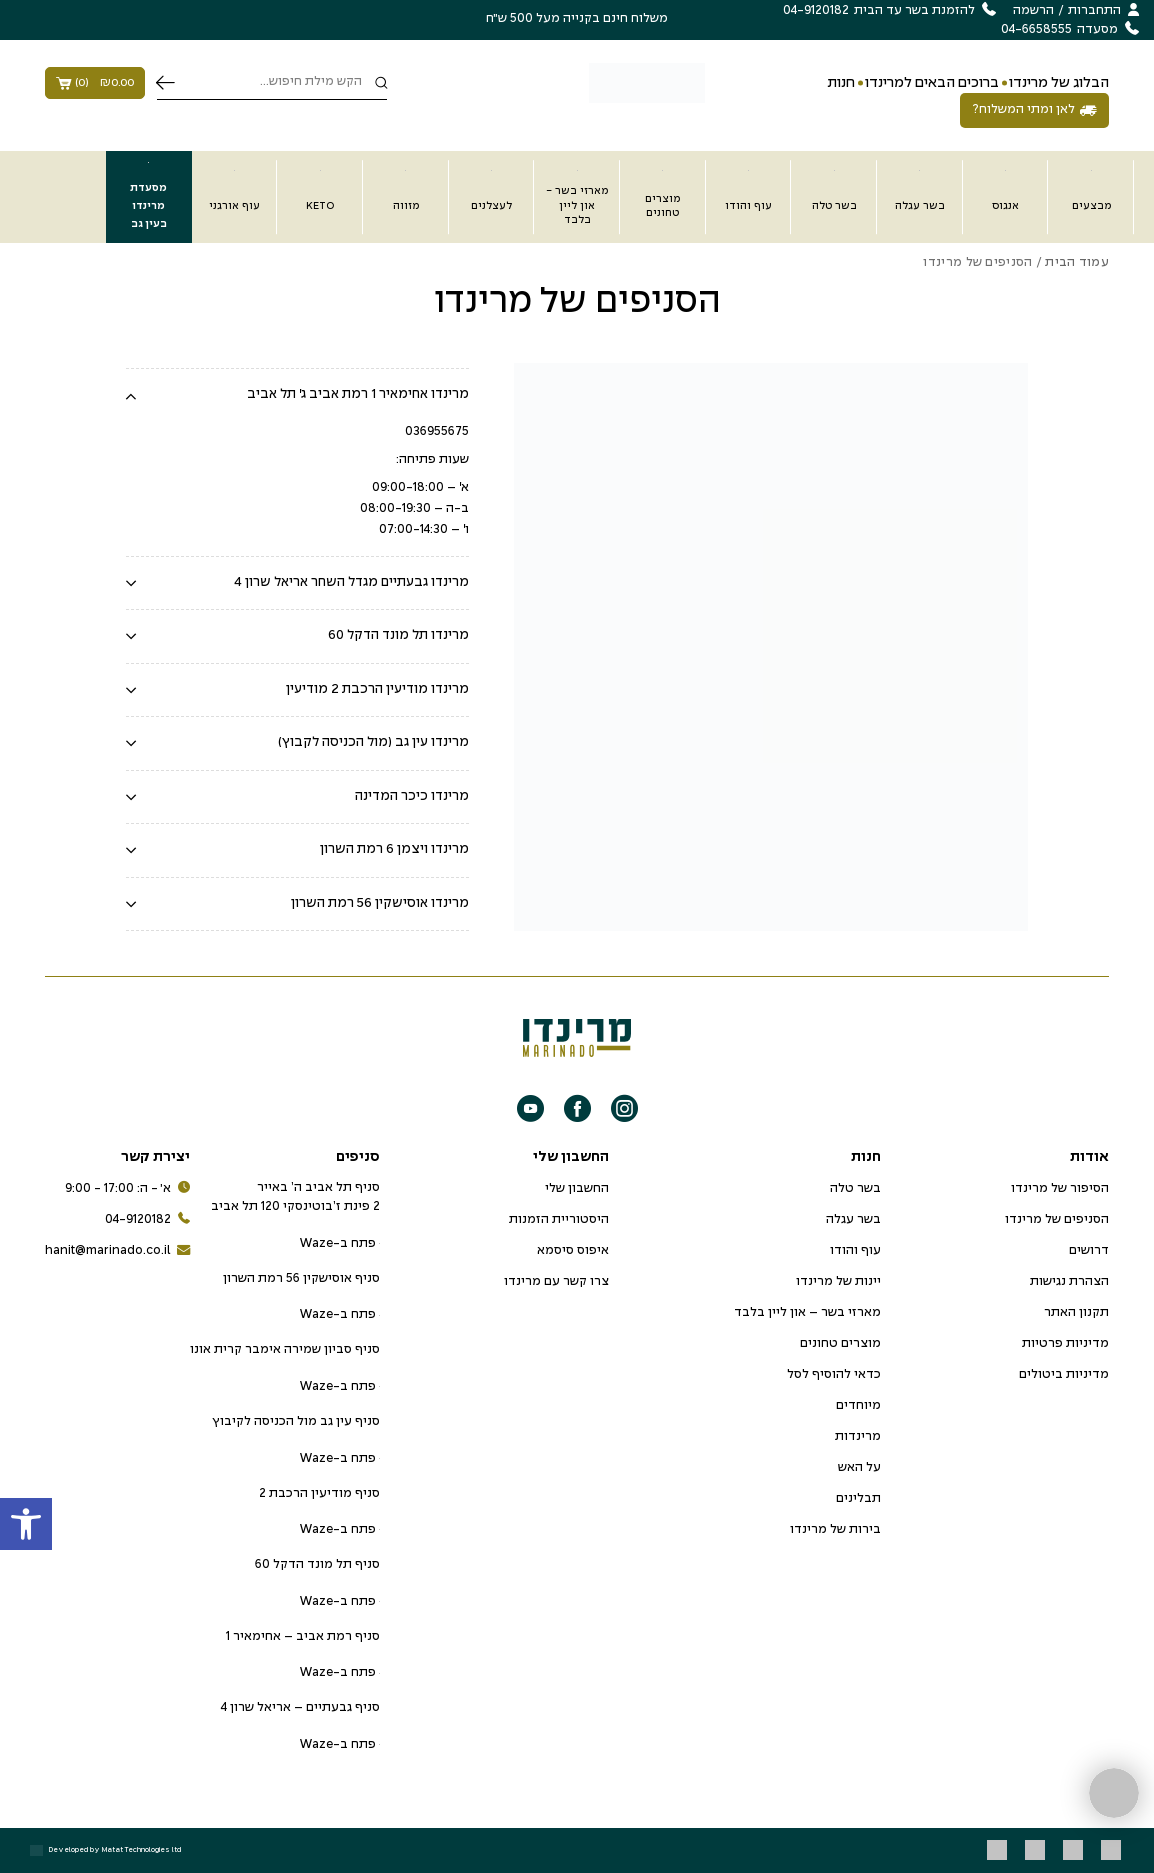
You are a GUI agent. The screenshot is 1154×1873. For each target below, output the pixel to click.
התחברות (1094, 11)
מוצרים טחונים (840, 1344)
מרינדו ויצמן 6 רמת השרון (394, 849)
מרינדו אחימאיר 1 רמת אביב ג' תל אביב (358, 394)
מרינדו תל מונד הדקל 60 (398, 635)
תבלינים (858, 1499)
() (95, 83)
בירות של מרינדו (835, 1530)
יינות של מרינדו (838, 1282)
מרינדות (858, 1437)
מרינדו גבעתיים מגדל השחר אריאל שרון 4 (351, 582)
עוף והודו (855, 1251)
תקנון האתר (1076, 1313)
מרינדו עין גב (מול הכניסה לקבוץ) (373, 742)
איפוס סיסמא (573, 1251)
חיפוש (165, 83)
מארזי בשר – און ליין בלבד (807, 1313)
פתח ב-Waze (339, 1244)
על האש (859, 1468)
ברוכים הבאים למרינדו (932, 83)
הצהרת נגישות (1069, 1282)
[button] (26, 1524)
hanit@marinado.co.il (117, 1251)
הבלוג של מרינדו (1059, 83)
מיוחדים (858, 1406)
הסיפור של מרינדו (1060, 1189)
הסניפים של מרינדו (1057, 1220)
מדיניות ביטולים (1064, 1375)
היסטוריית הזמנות (559, 1220)
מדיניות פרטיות (1065, 1344)
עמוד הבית (1077, 263)
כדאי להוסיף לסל (834, 1375)
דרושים (1089, 1251)
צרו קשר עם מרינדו (556, 1282)
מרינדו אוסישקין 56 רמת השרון (380, 903)
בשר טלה (855, 1189)
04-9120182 (147, 1220)
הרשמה (1033, 11)
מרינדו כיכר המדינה (412, 796)
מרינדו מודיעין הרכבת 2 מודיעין (377, 689)
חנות (841, 83)
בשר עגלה (853, 1220)
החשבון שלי (577, 1189)
